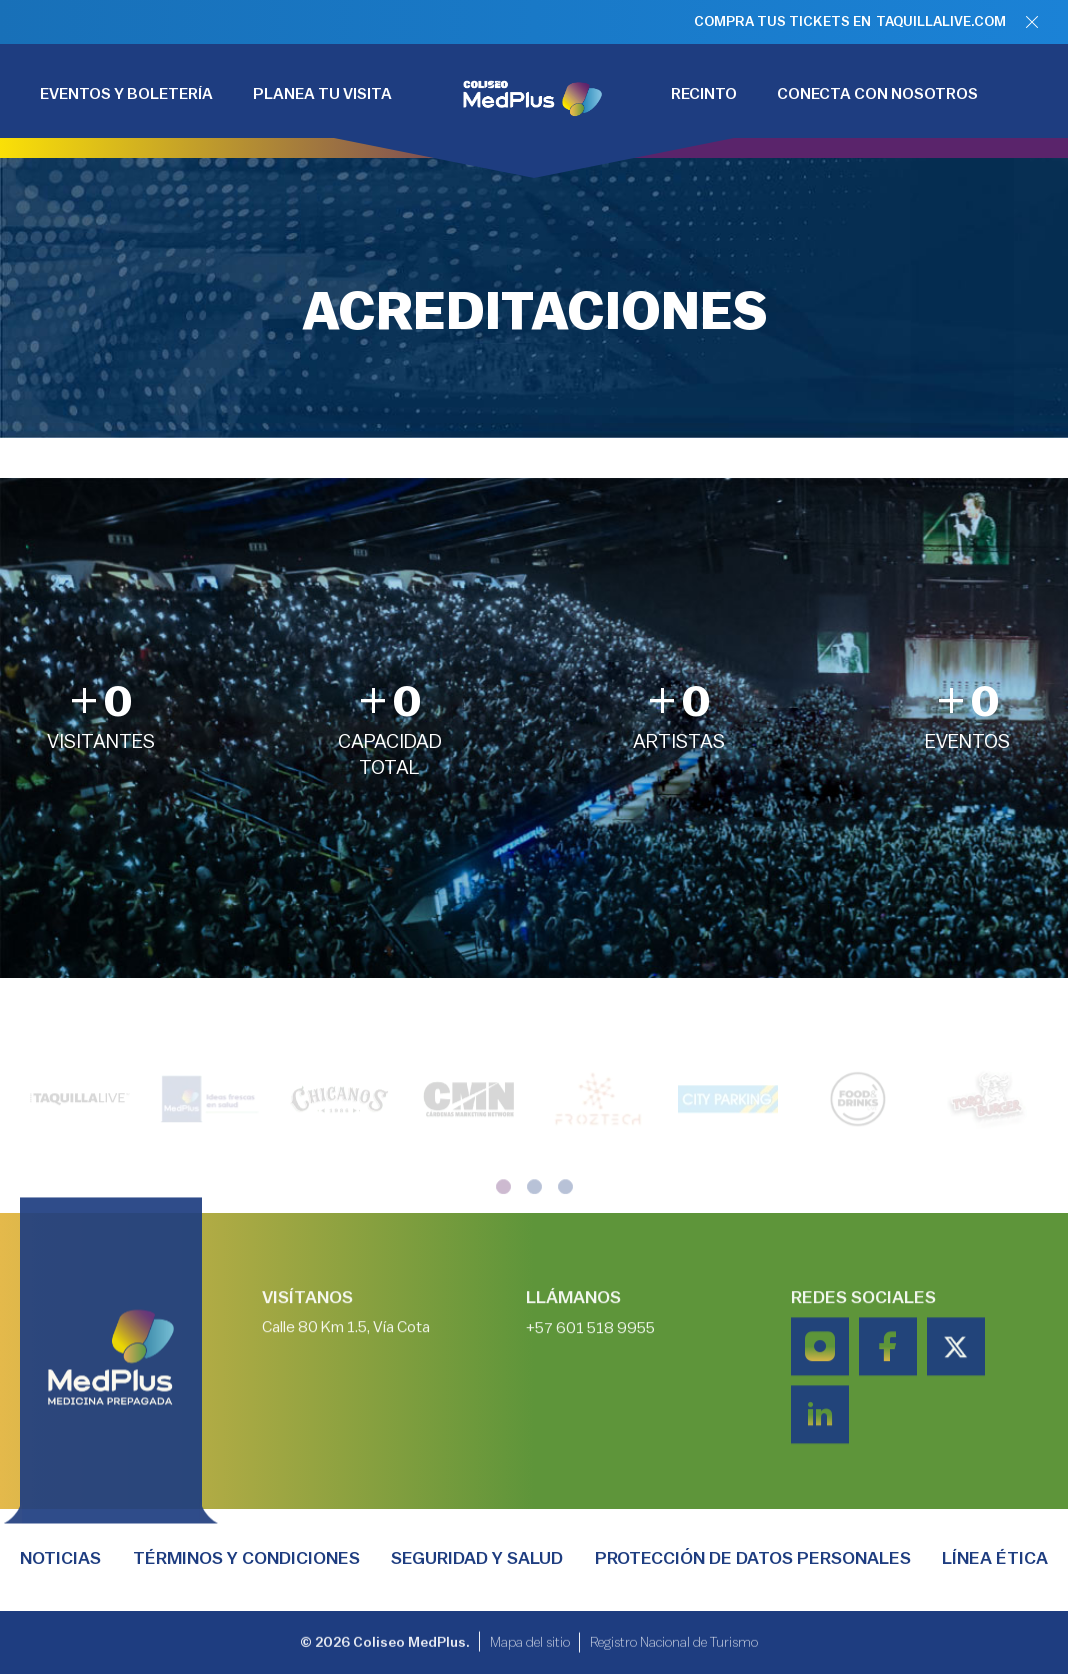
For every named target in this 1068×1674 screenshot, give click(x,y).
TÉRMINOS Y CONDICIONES (246, 1558)
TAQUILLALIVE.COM (941, 22)
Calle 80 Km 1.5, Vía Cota (346, 1381)
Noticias (60, 1558)
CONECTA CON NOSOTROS (877, 94)
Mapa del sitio (530, 1648)
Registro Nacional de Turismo (674, 1648)
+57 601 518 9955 (590, 1382)
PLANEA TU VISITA (322, 94)
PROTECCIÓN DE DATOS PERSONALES (753, 1558)
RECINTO (704, 94)
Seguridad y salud (477, 1558)
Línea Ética (995, 1558)
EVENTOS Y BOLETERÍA (126, 94)
